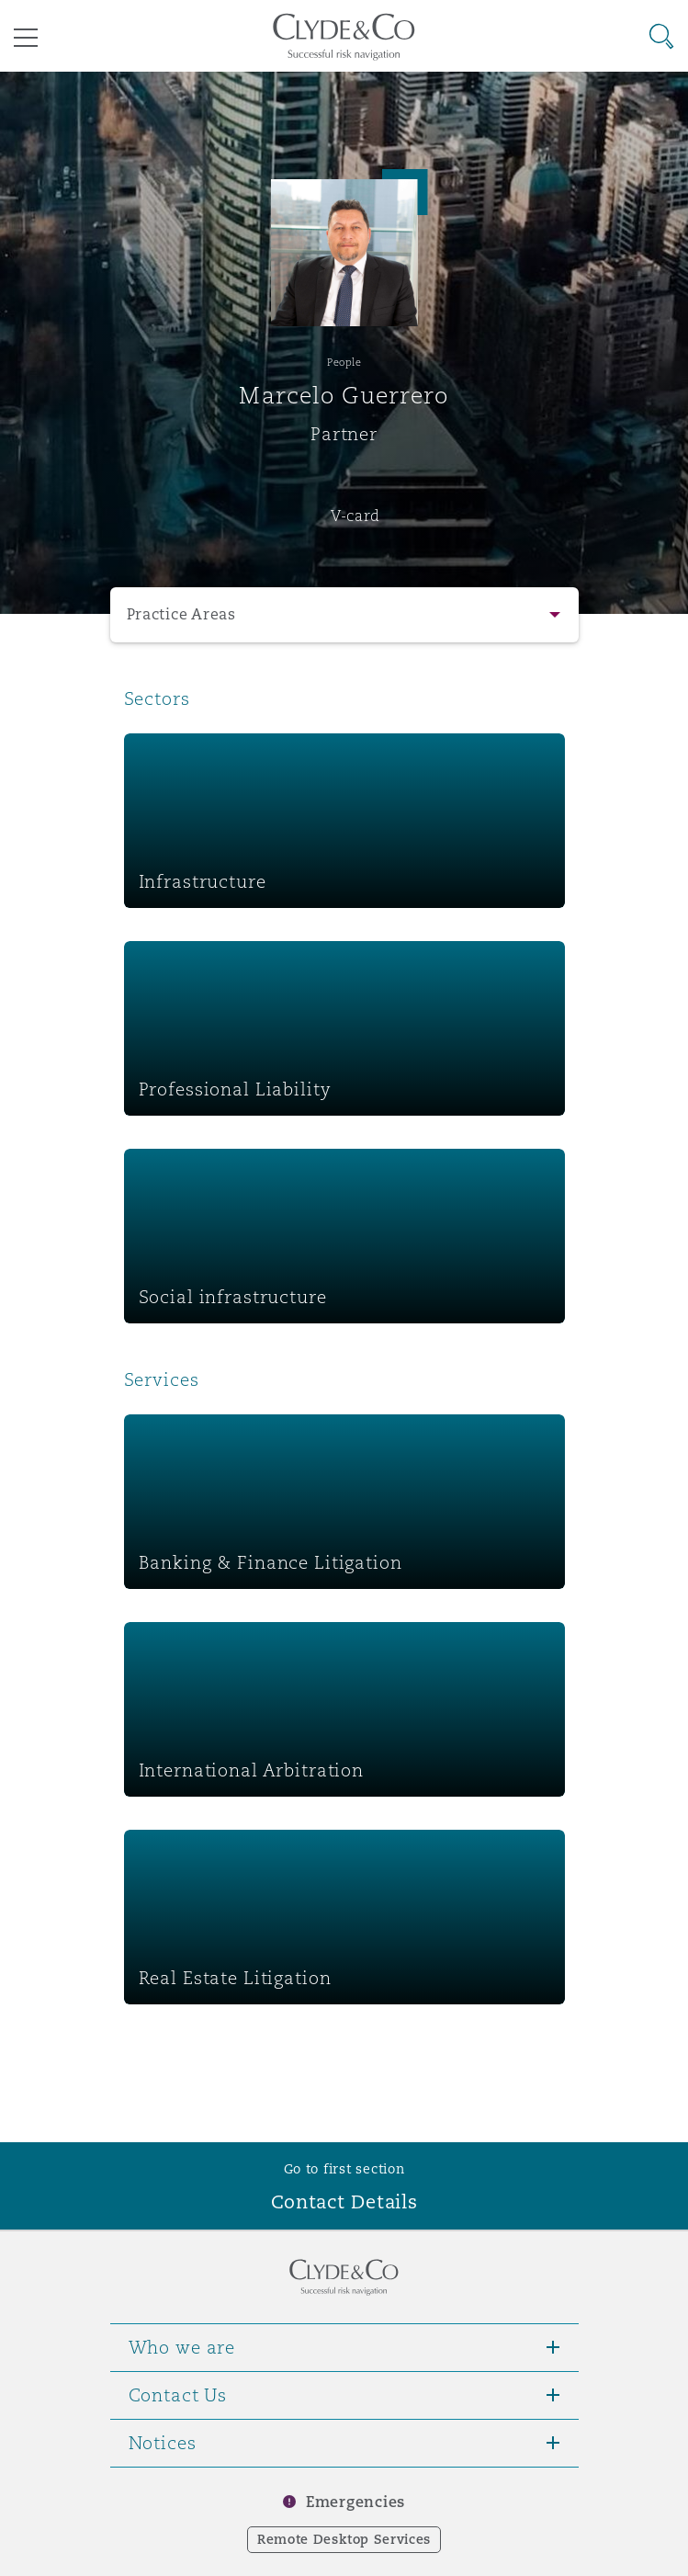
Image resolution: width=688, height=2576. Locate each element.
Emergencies (355, 2502)
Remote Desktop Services (344, 2539)
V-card (355, 515)
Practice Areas (181, 614)
